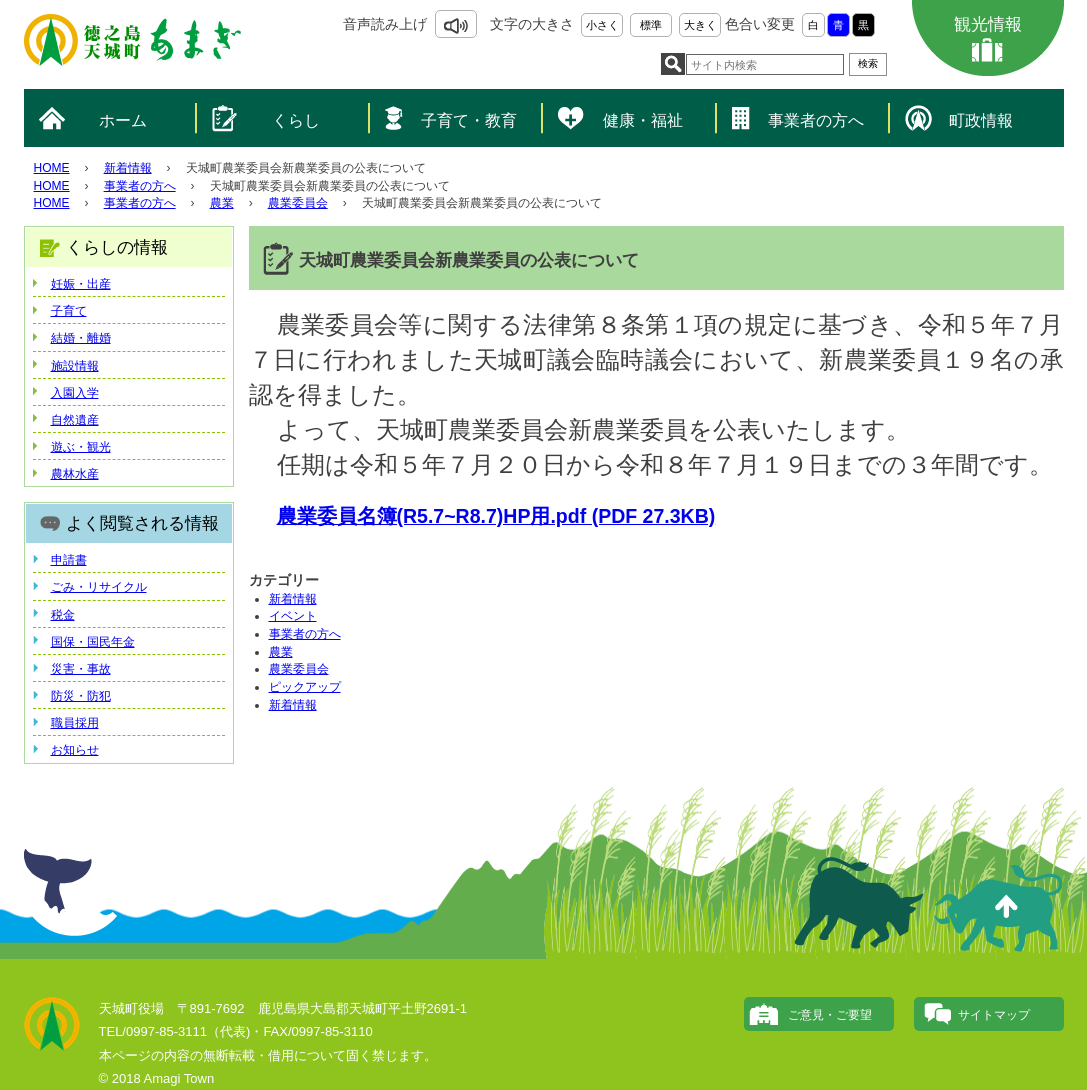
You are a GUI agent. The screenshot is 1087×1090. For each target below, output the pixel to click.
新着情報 (128, 168)
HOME (52, 168)
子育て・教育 (469, 120)
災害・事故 (81, 669)
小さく (602, 25)
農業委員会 (298, 203)
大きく (700, 25)
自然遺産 (75, 420)
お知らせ (75, 750)
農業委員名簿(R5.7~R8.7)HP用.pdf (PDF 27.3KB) (496, 516)
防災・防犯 (81, 696)
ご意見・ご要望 (830, 1015)
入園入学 (75, 393)
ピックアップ (305, 687)
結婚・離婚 (81, 338)
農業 (222, 203)
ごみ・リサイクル (99, 587)
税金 (63, 615)
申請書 (69, 560)
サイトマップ (994, 1015)
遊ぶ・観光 (81, 447)
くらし (296, 120)
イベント (293, 616)
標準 (651, 25)
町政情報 (981, 120)
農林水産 (75, 474)
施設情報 (75, 366)
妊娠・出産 (81, 284)
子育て (69, 311)
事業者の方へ (816, 120)
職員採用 (75, 723)
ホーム (123, 120)
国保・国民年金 (93, 642)
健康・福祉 (643, 120)
